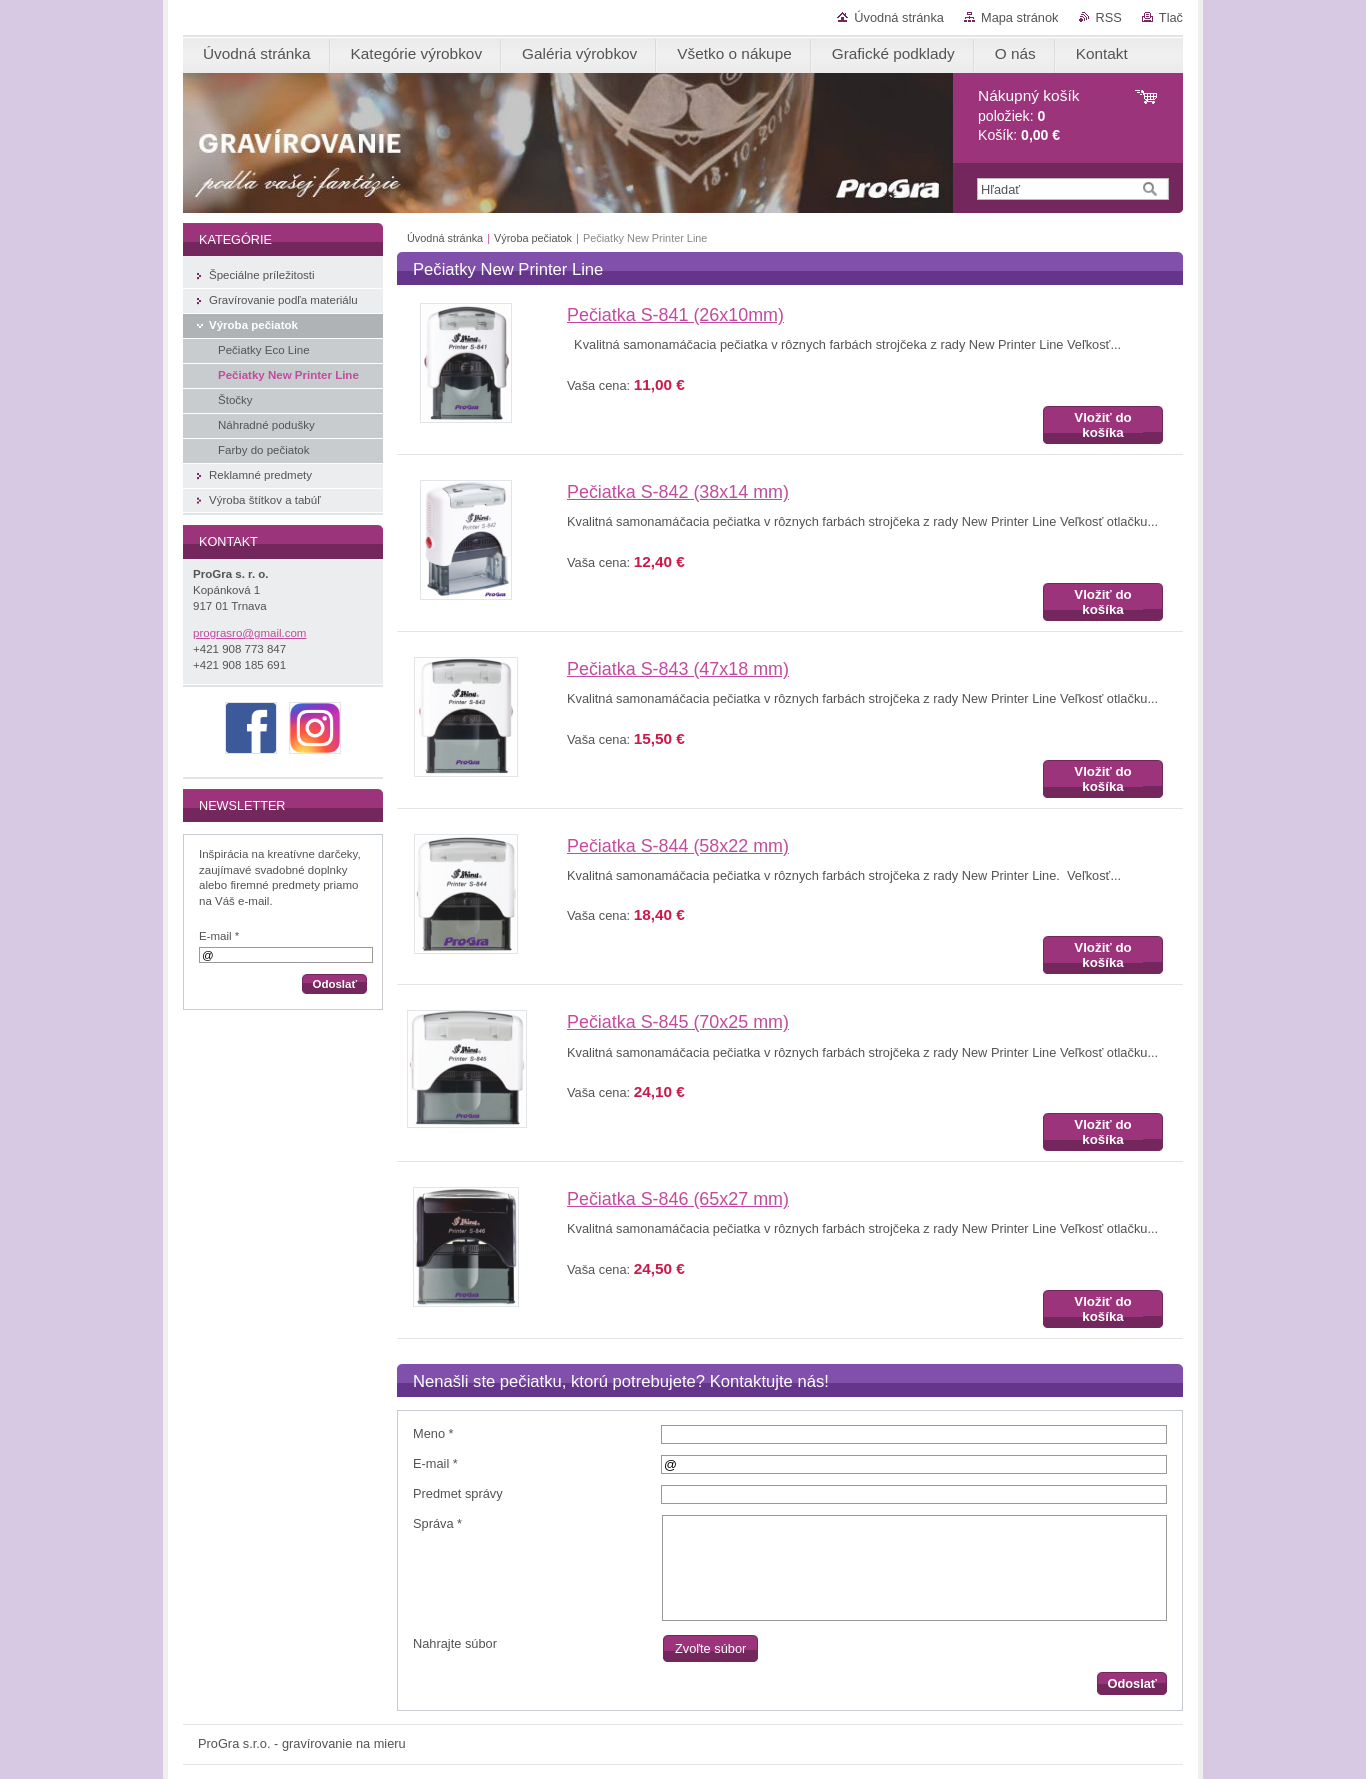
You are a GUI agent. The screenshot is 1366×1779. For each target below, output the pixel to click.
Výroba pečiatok (533, 238)
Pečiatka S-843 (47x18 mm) (678, 669)
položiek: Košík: (1028, 115)
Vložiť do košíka (1102, 425)
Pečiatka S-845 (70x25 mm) (678, 1022)
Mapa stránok (1020, 17)
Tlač (1171, 17)
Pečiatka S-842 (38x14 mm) (678, 492)
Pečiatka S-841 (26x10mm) (675, 315)
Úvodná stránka (899, 17)
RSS (1109, 17)
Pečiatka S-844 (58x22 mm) (678, 846)
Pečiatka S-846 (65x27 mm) (678, 1199)
